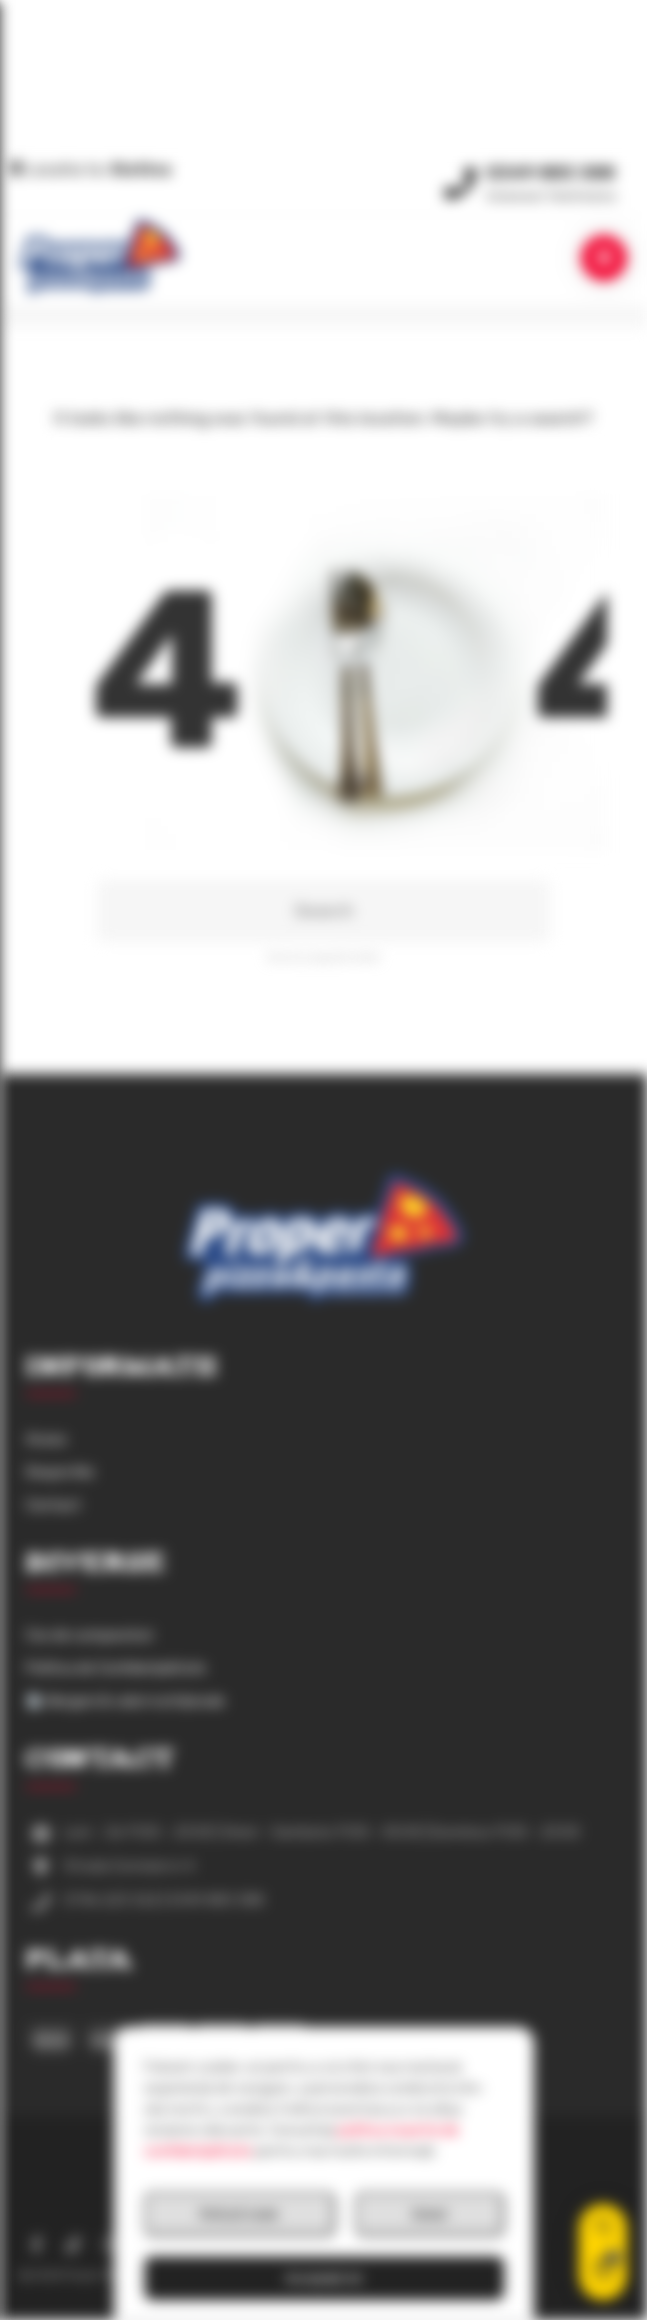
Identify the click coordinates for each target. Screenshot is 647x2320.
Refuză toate (239, 2214)
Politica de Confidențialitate (116, 1668)
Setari (429, 2214)
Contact (53, 1505)
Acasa (46, 1439)
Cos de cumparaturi (89, 1635)
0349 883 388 (550, 170)
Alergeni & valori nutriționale (126, 1701)
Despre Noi (60, 1472)
